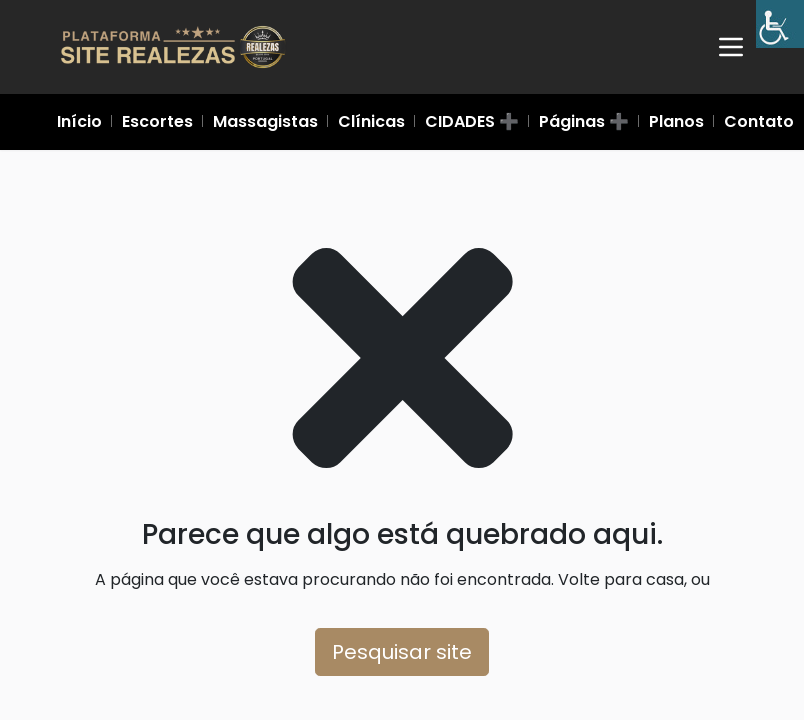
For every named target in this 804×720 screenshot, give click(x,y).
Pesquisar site (402, 652)
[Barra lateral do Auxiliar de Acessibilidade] (780, 24)
